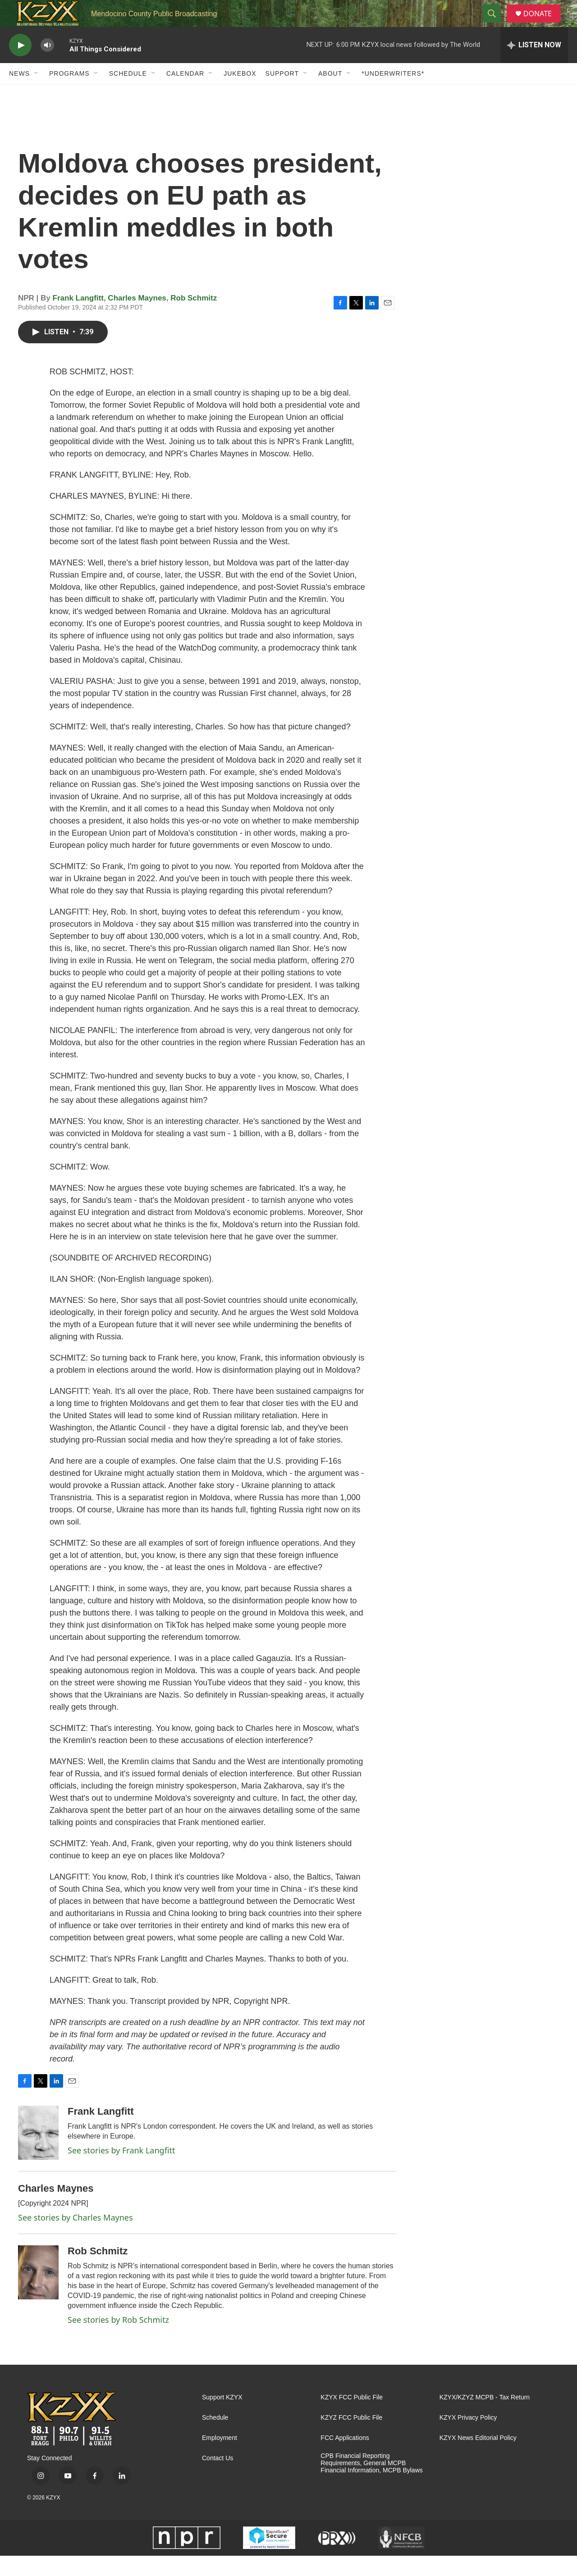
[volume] (47, 65)
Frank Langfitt (78, 318)
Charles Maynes (137, 318)
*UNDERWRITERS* (393, 93)
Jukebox (240, 93)
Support (282, 93)
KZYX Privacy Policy (468, 2438)
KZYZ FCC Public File (351, 2438)
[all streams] (534, 65)
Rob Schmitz (193, 318)
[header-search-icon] (495, 24)
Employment (219, 2458)
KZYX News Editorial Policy (478, 2458)
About (330, 93)
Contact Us (217, 2478)
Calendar (185, 93)
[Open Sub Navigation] (36, 93)
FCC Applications (345, 2458)
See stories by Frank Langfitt (121, 2170)
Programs (69, 93)
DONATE (543, 23)
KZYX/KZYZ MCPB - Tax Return (485, 2417)
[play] (20, 65)
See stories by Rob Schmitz (118, 2340)
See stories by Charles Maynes (75, 2237)
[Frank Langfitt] (38, 2153)
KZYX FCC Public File (352, 2417)
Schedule (128, 93)
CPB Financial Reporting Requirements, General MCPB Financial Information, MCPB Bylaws (371, 2483)
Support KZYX (222, 2417)
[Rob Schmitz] (38, 2293)
